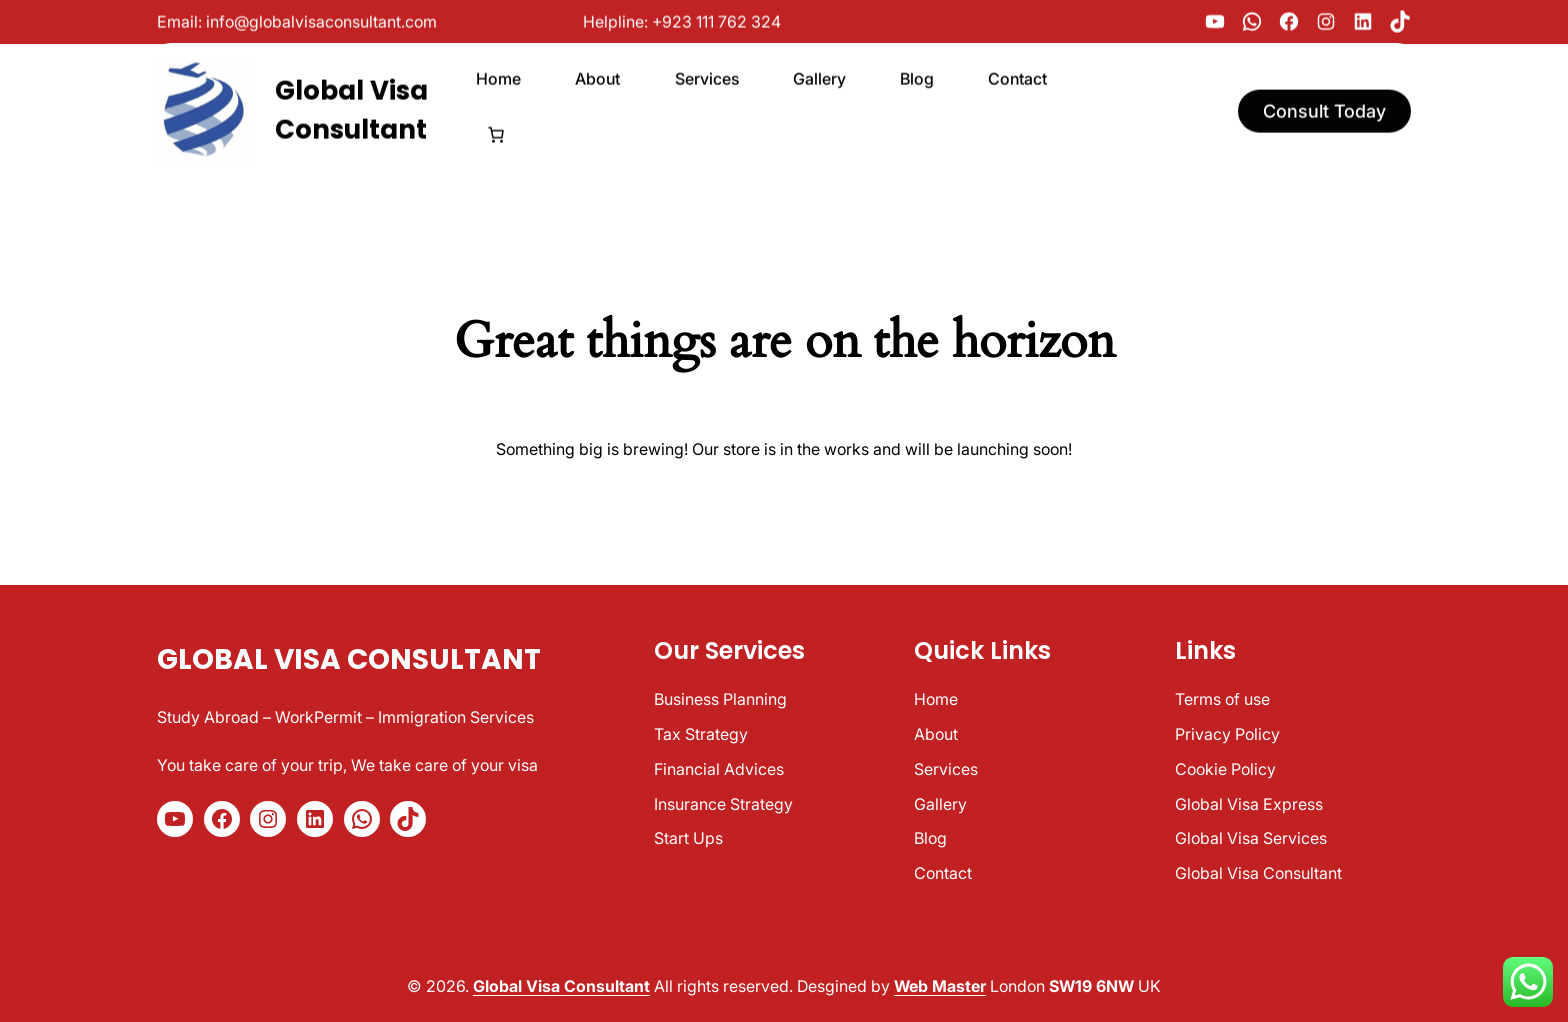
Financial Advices (719, 769)
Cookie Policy (1225, 769)
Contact (943, 873)
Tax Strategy (701, 734)
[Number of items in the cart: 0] (496, 130)
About (936, 734)
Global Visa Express (1249, 804)
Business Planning (720, 699)
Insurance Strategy (723, 804)
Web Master (940, 986)
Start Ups (688, 838)
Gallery (940, 804)
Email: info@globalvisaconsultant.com (297, 20)
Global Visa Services (1251, 838)
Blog (930, 838)
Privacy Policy (1227, 734)
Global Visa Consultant (349, 659)
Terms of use (1222, 699)
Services (946, 769)
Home (936, 699)
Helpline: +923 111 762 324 (682, 20)
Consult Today (1324, 105)
